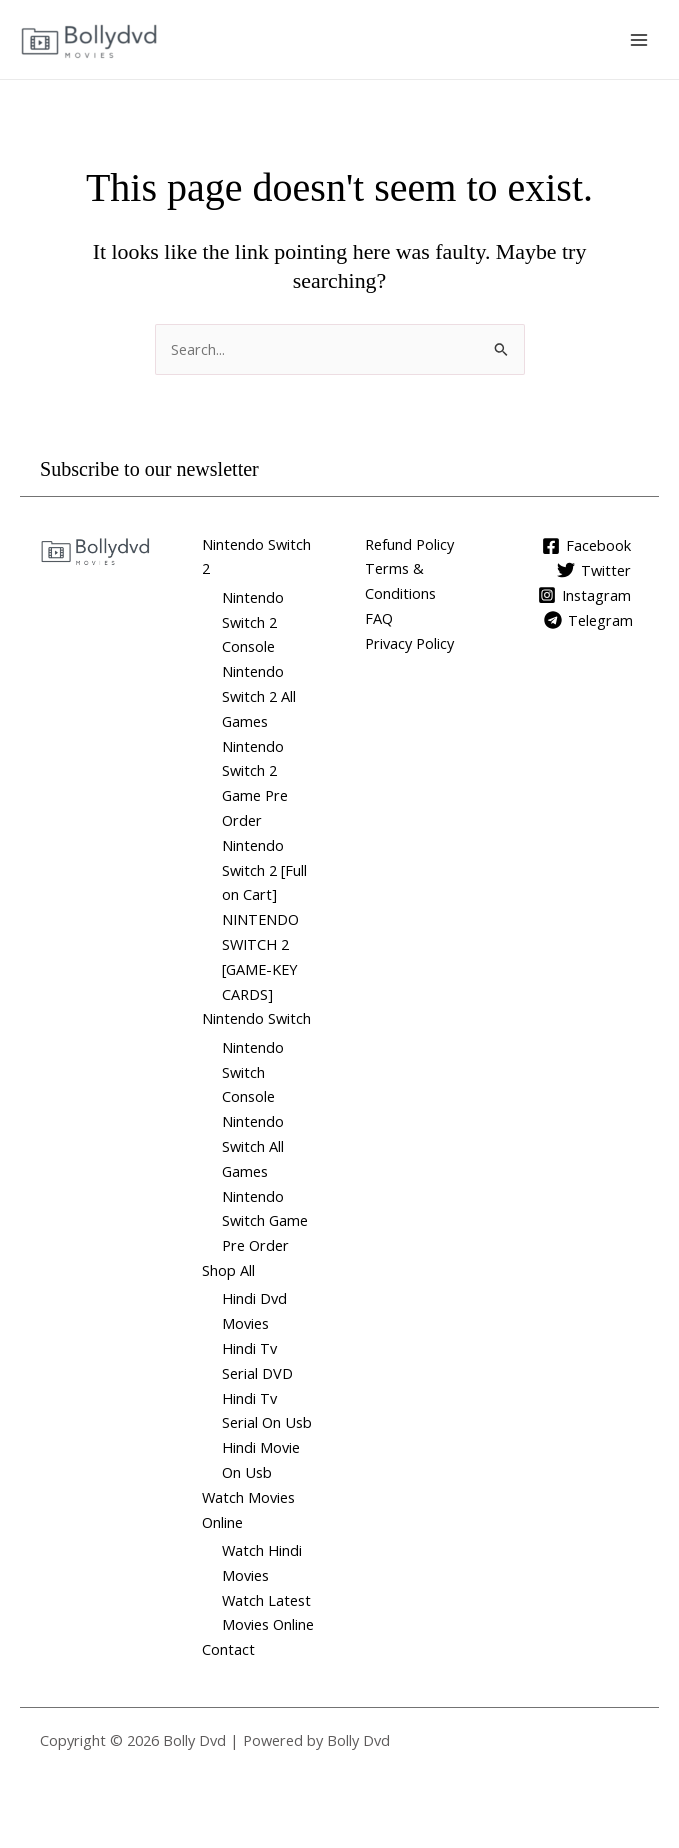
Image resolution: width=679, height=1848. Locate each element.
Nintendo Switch (256, 1018)
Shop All (228, 1270)
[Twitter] (594, 570)
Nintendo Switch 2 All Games (259, 696)
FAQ (379, 618)
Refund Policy (409, 544)
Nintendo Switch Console (253, 1072)
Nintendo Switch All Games (253, 1146)
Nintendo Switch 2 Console (253, 622)
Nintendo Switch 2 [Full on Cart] (264, 870)
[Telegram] (588, 620)
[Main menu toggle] (639, 39)
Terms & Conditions (400, 580)
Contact (228, 1649)
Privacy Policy (409, 643)
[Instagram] (584, 595)
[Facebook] (586, 546)
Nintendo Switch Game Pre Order (265, 1221)
